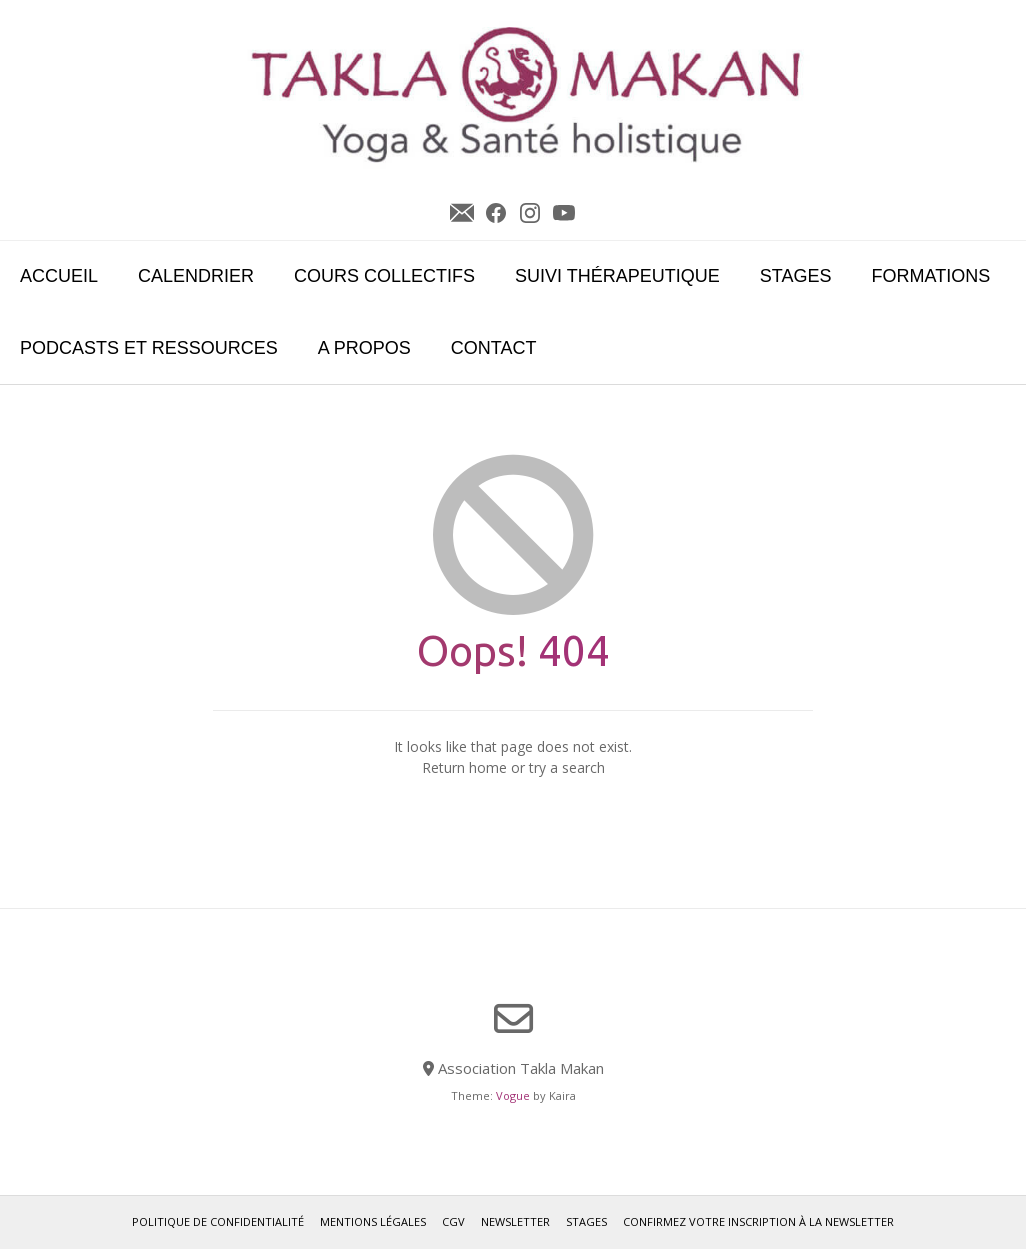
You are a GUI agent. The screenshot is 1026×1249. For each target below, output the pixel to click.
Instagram (530, 213)
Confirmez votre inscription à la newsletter (758, 1221)
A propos (364, 348)
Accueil (59, 276)
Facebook (496, 213)
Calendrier (196, 276)
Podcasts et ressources (149, 348)
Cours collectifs (384, 276)
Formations (931, 276)
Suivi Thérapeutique (617, 276)
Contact (494, 348)
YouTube (564, 213)
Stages (796, 276)
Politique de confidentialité (218, 1221)
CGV (453, 1221)
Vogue (513, 1095)
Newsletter (462, 213)
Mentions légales (373, 1221)
